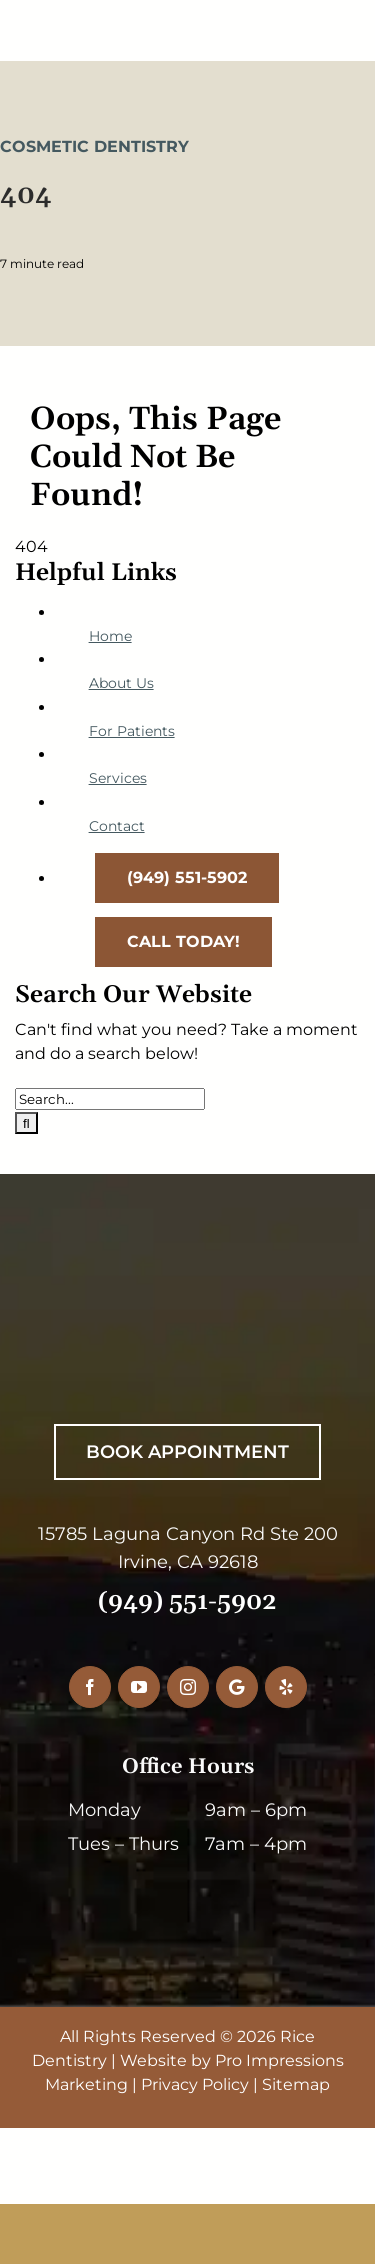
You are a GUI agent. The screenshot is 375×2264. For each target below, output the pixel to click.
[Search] (26, 1123)
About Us (121, 683)
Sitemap (296, 2084)
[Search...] (110, 1099)
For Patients (132, 731)
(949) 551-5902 (187, 1602)
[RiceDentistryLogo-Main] (188, 17)
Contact (117, 826)
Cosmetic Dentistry (94, 146)
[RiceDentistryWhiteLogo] (175, 1318)
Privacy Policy (195, 2084)
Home (110, 636)
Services (118, 778)
